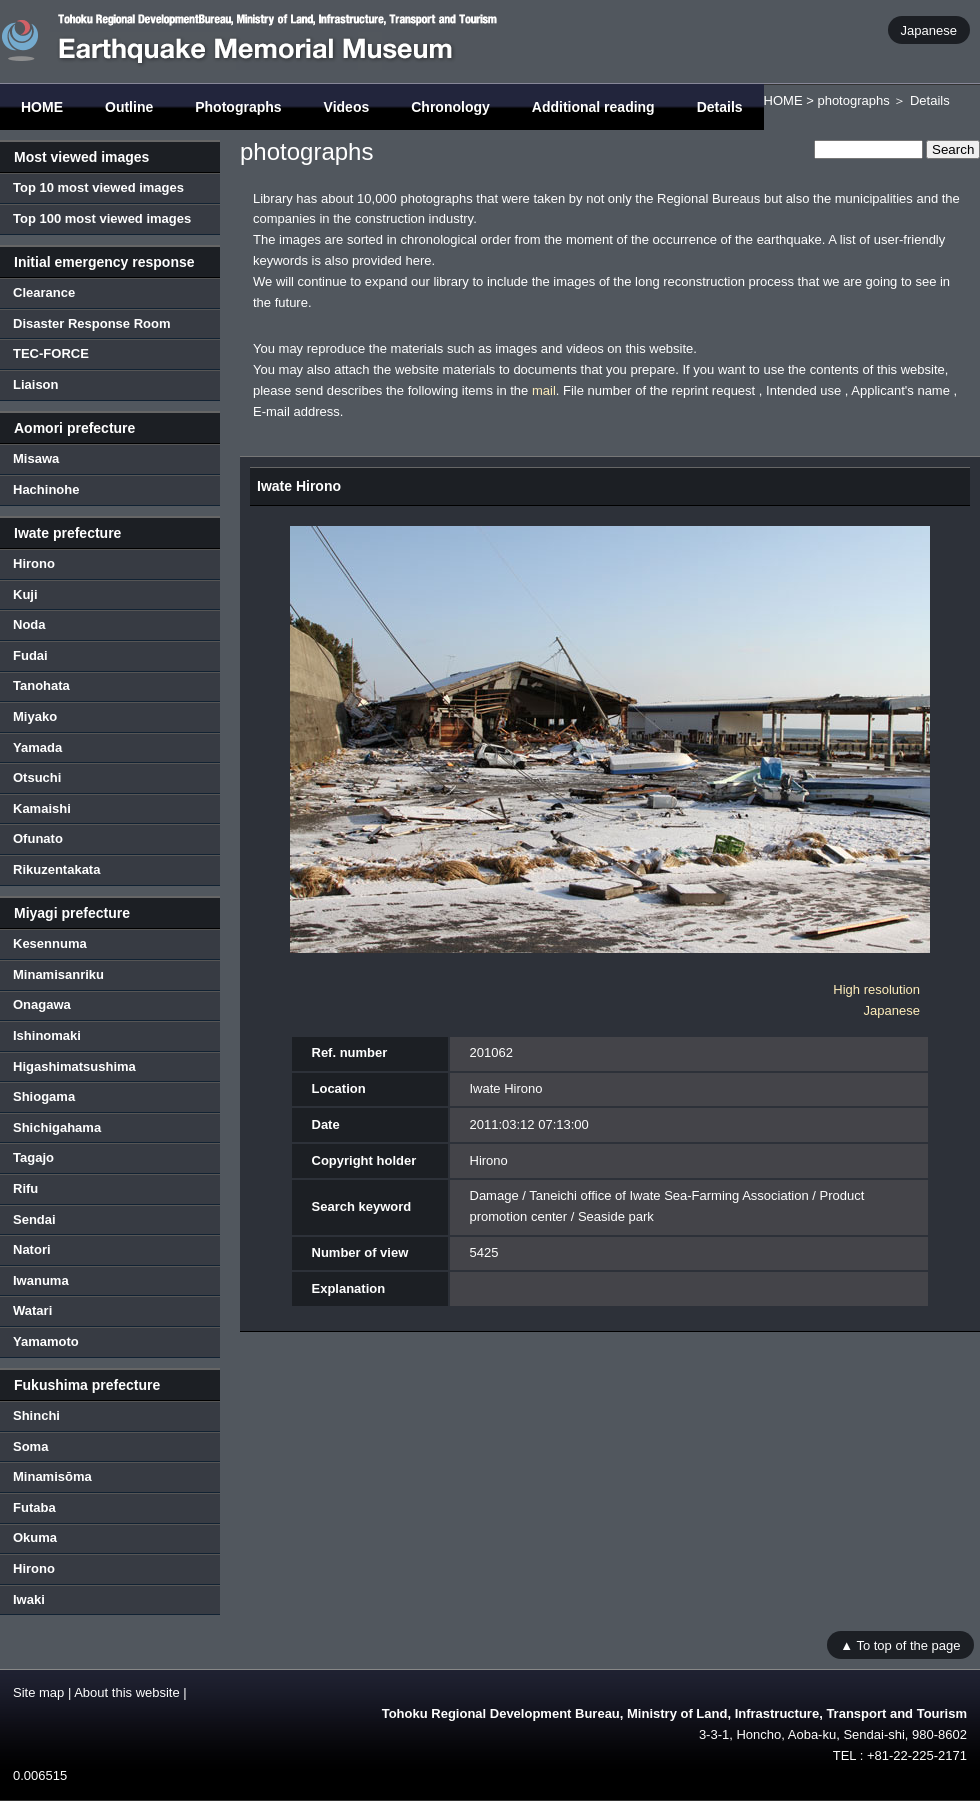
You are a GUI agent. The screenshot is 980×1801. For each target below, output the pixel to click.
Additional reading (593, 107)
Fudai (30, 655)
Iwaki (29, 1599)
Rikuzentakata (56, 869)
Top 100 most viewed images (102, 218)
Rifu (25, 1188)
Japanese (929, 29)
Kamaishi (42, 808)
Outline (129, 107)
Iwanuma (41, 1280)
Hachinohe (46, 489)
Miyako (35, 716)
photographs (853, 100)
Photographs (238, 107)
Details (720, 107)
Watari (32, 1310)
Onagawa (42, 1004)
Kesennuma (50, 943)
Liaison (36, 384)
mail (544, 390)
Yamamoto (46, 1341)
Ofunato (38, 838)
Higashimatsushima (74, 1066)
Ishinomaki (47, 1035)
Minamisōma (52, 1476)
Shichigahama (57, 1127)
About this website (127, 1692)
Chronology (450, 107)
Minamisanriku (58, 974)
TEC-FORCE (51, 353)
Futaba (34, 1507)
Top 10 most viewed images (98, 187)
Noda (29, 624)
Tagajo (33, 1157)
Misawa (36, 458)
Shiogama (44, 1096)
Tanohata (41, 685)
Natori (32, 1249)
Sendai (34, 1219)
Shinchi (36, 1415)
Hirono (34, 563)
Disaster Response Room (92, 323)
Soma (30, 1446)
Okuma (35, 1537)
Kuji (25, 594)
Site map (38, 1692)
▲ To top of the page (900, 1644)
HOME (42, 107)
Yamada (37, 747)
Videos (347, 107)
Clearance (44, 292)
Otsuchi (37, 777)
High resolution (876, 989)
